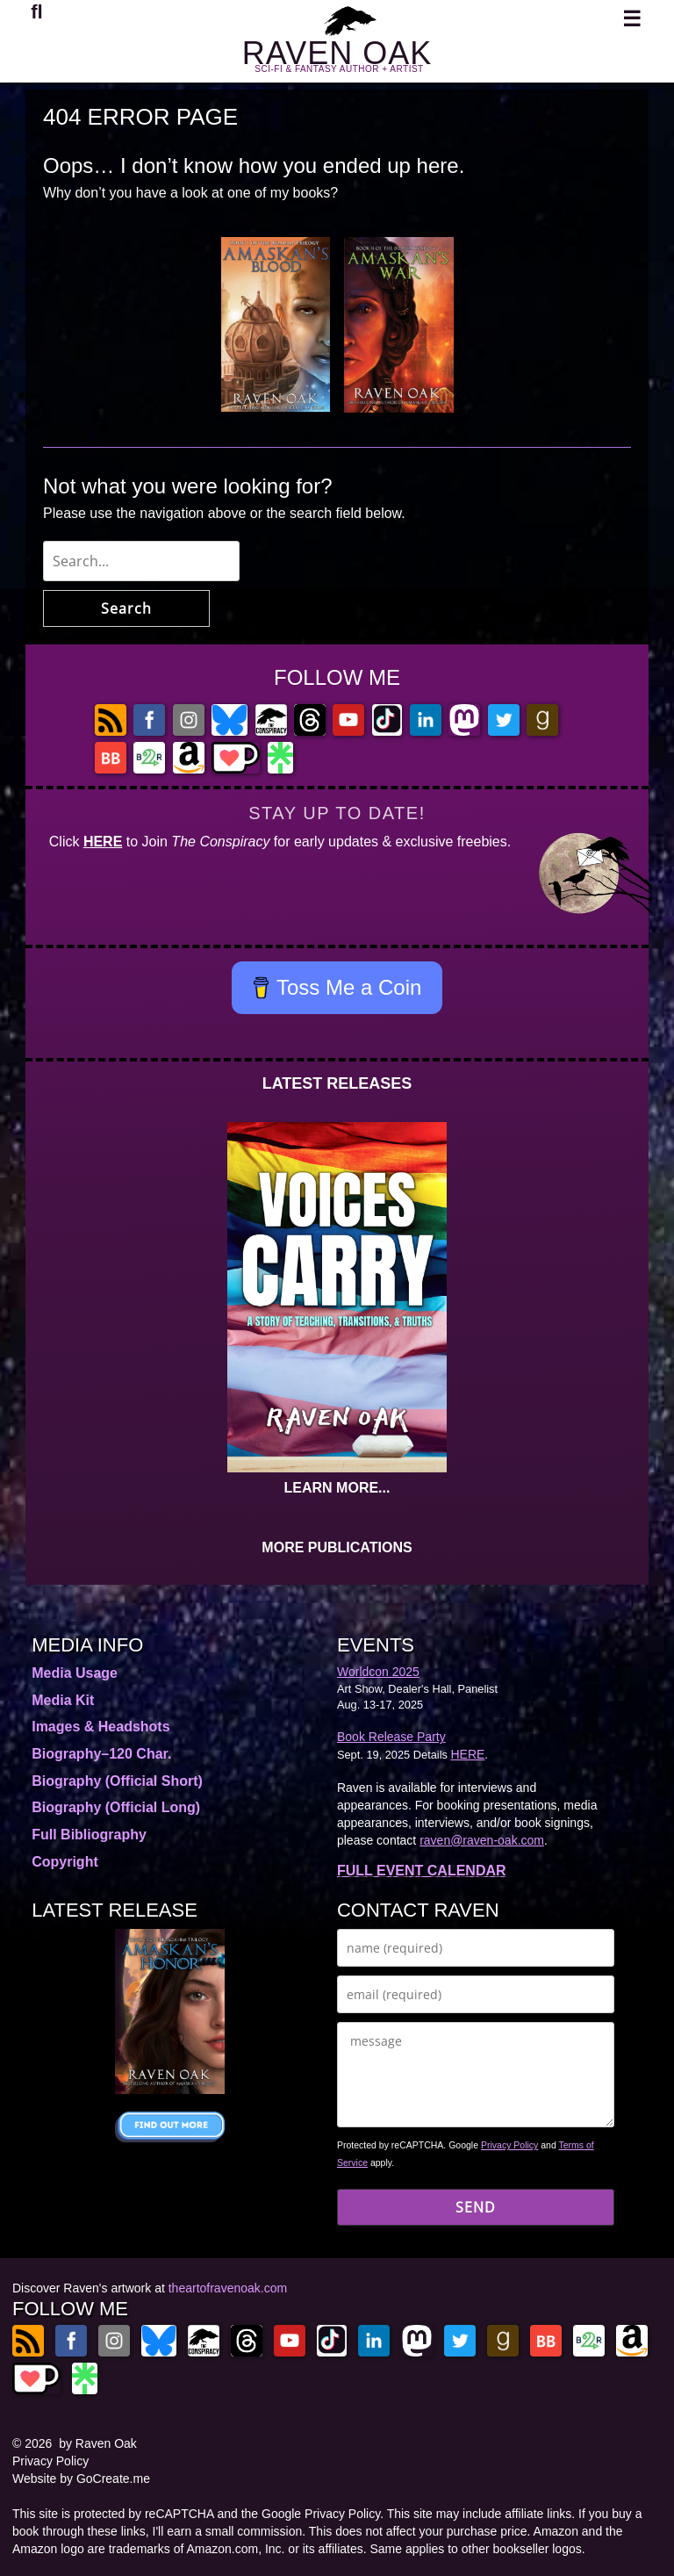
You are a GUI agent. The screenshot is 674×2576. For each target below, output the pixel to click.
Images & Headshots (100, 1726)
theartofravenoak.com (227, 2288)
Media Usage (75, 1673)
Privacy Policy (509, 2145)
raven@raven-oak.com (481, 1840)
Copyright (65, 1861)
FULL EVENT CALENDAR (421, 1870)
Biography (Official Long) (116, 1807)
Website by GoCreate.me (81, 2479)
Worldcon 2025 (378, 1672)
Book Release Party (391, 1737)
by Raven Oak (98, 2443)
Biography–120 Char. (101, 1753)
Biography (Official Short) (117, 1781)
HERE (102, 841)
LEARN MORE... (337, 1487)
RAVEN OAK (337, 53)
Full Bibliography (89, 1834)
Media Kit (63, 1700)
